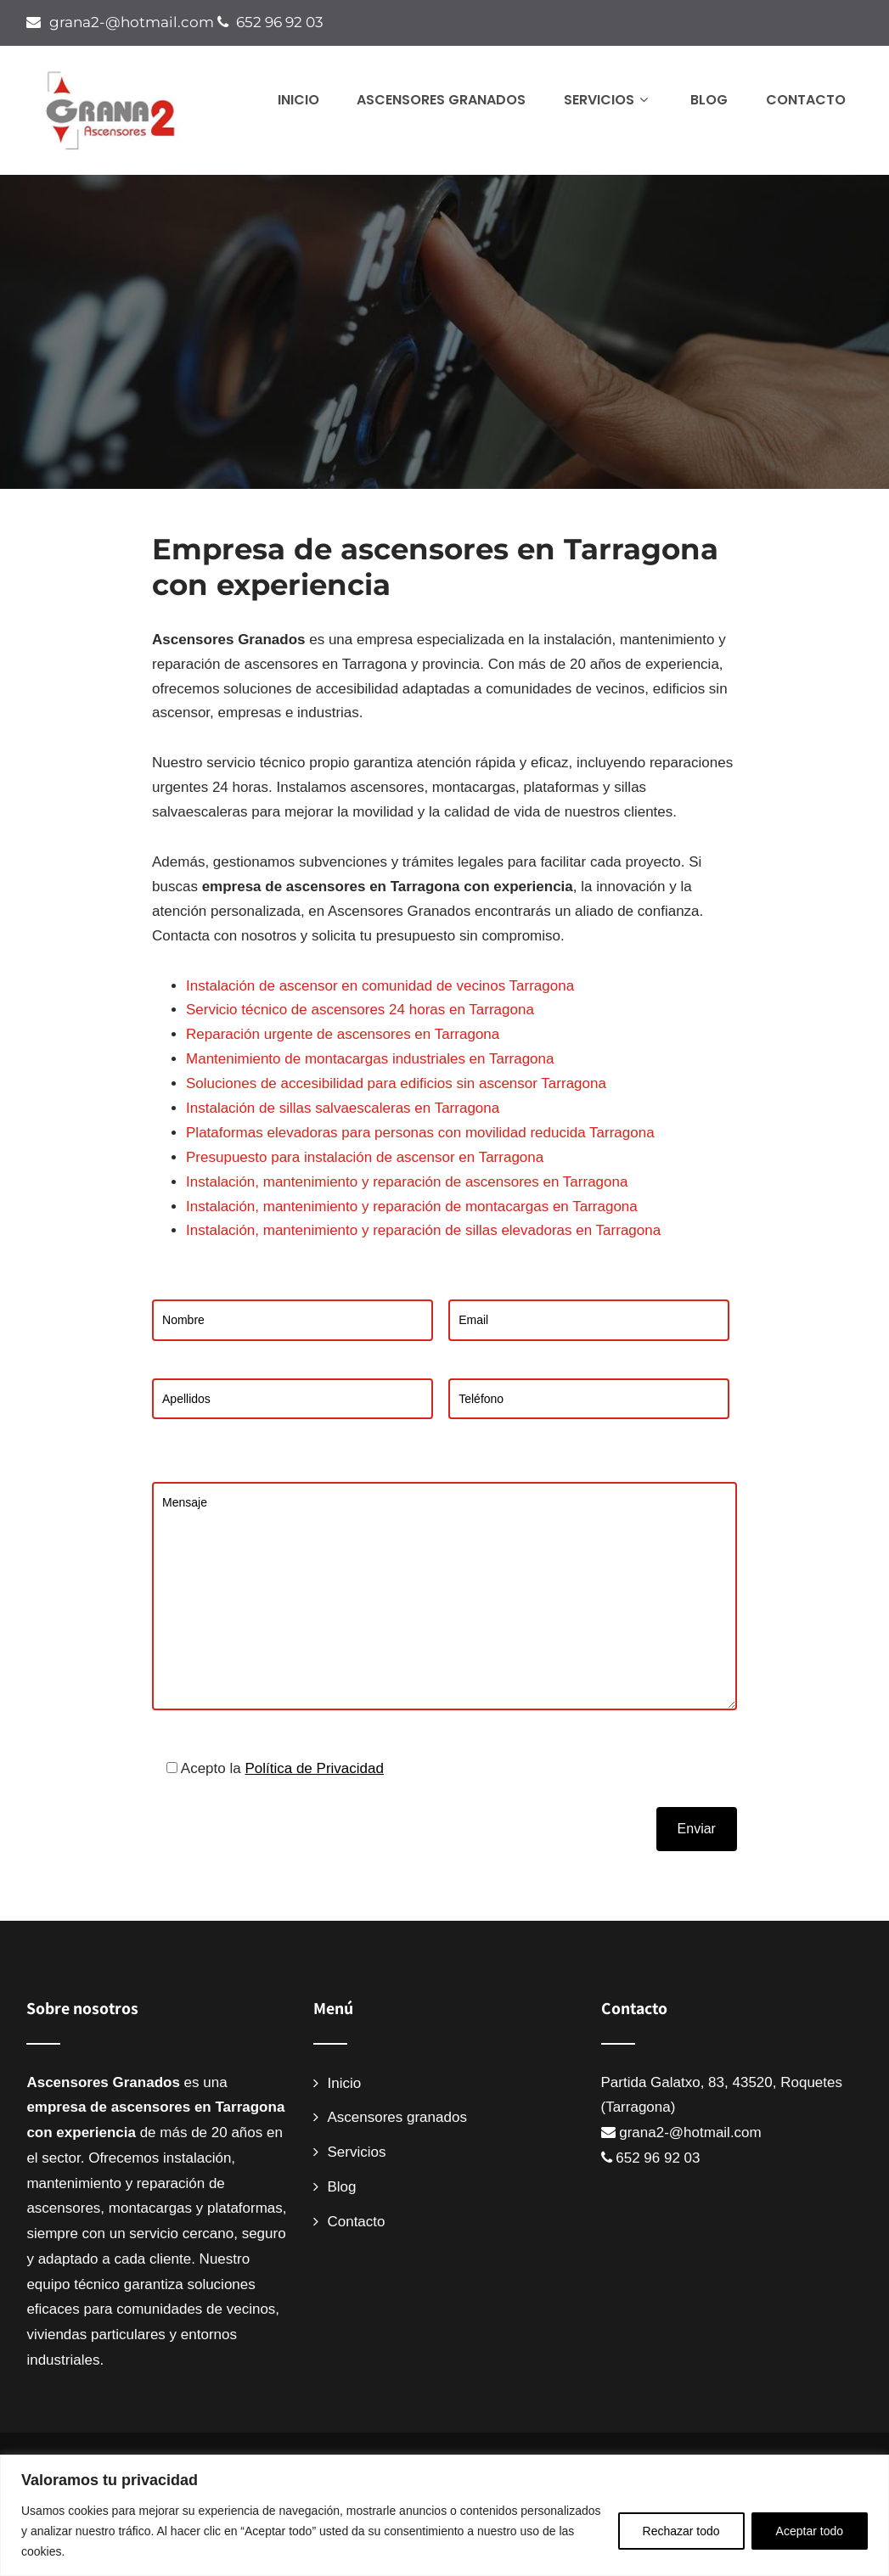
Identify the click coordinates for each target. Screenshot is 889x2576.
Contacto (806, 99)
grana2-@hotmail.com (130, 22)
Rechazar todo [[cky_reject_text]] (681, 2531)
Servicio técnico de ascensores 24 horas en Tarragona (360, 1010)
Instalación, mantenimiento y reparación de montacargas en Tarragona (412, 1206)
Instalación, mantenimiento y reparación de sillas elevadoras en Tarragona (423, 1230)
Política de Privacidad (314, 1768)
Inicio (298, 99)
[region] (444, 2515)
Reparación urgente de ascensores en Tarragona (342, 1034)
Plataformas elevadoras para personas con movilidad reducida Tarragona (420, 1133)
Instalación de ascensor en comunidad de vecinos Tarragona (380, 986)
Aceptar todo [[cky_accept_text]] (809, 2531)
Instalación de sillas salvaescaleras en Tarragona (342, 1108)
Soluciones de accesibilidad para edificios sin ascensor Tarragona (396, 1083)
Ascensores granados (441, 99)
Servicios (608, 99)
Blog (709, 99)
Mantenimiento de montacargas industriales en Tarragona (370, 1059)
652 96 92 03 (279, 22)
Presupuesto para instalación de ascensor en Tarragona (364, 1157)
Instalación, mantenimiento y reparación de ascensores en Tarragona (406, 1182)
